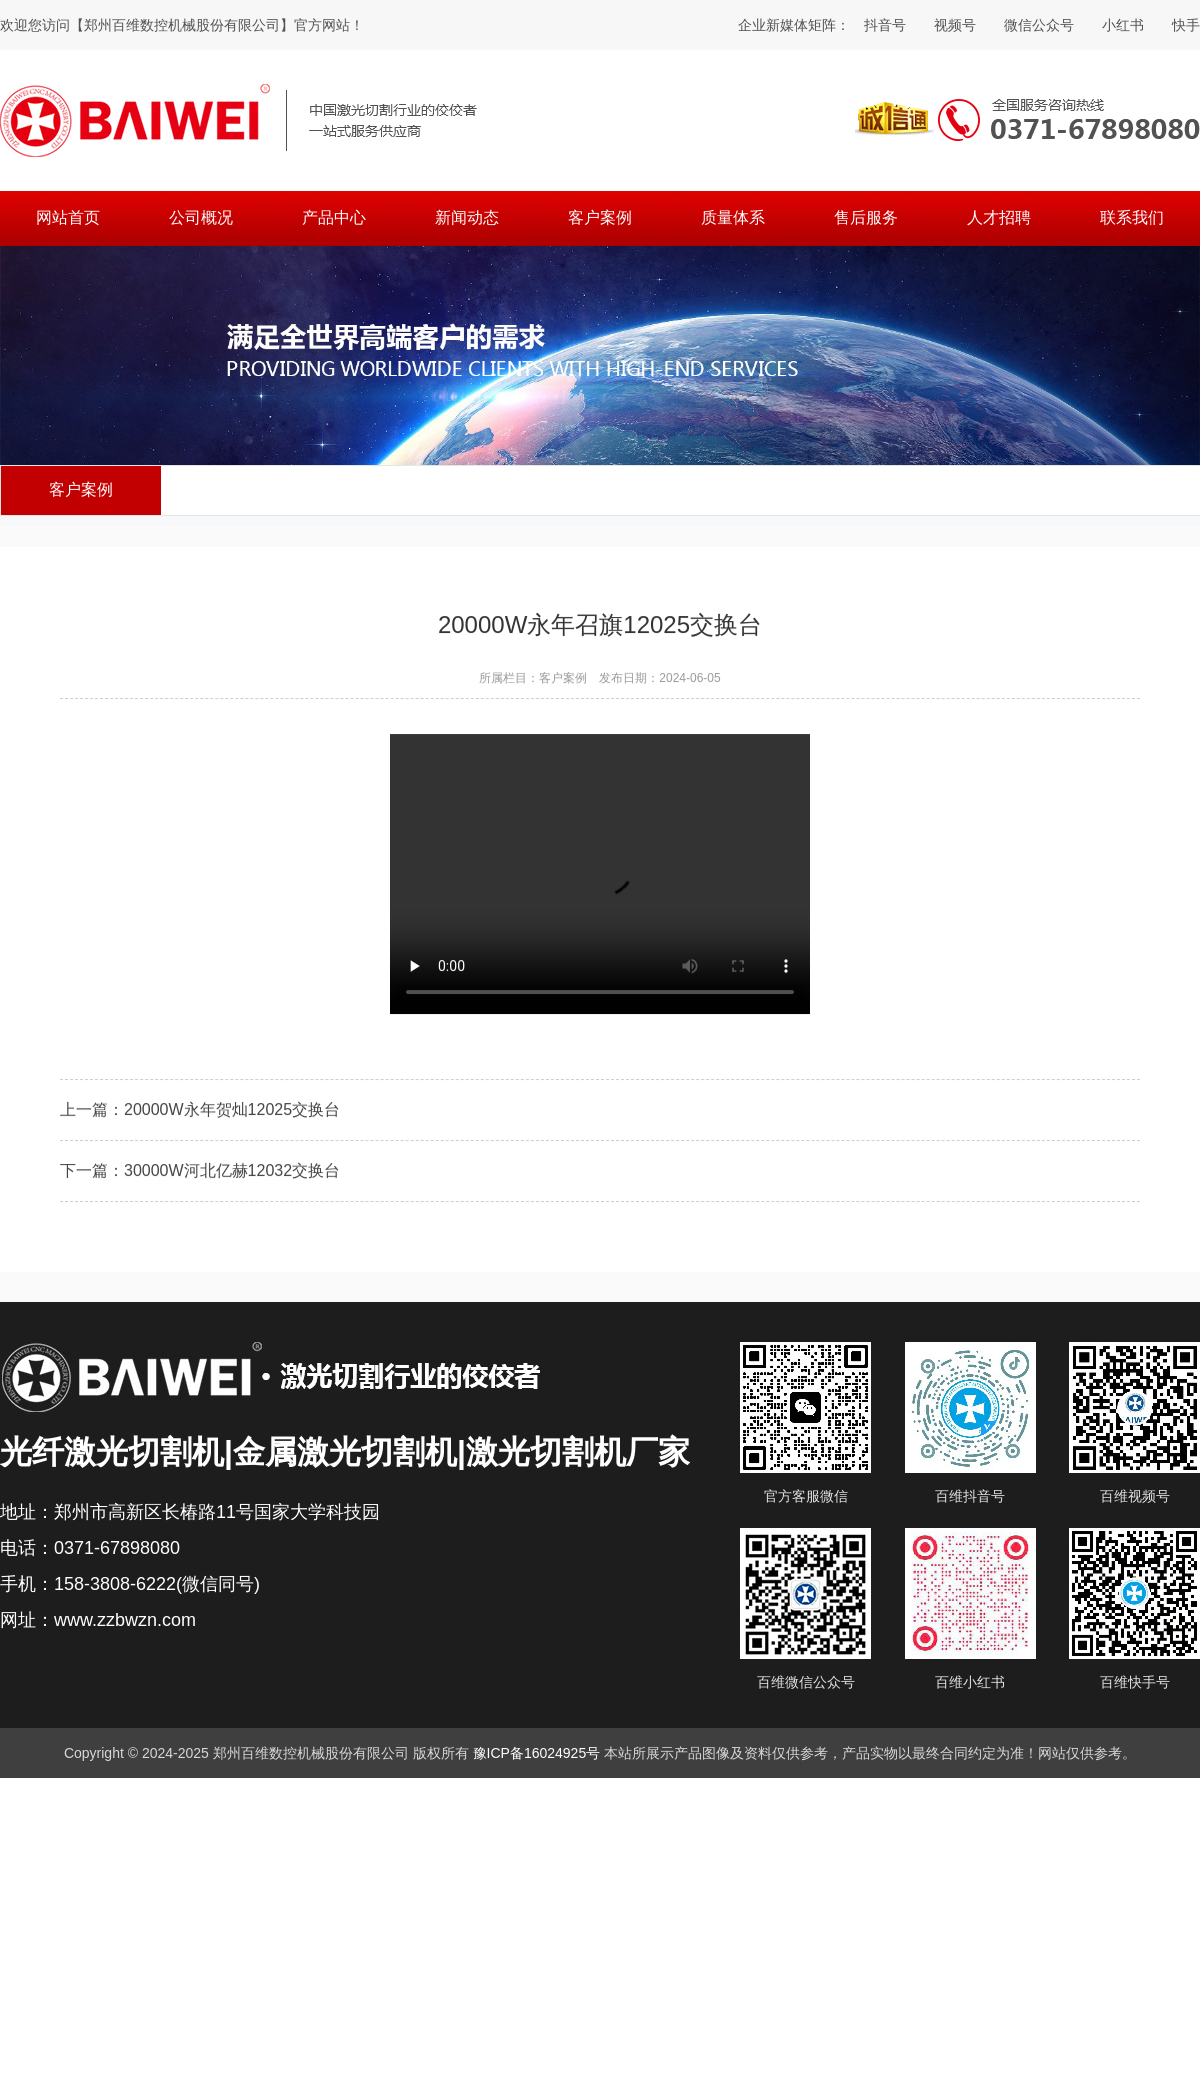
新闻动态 (467, 217)
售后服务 (866, 217)
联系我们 (1132, 217)
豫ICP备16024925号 (537, 1753)
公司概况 (201, 217)
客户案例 (600, 217)
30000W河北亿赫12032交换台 (232, 1172)
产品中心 (334, 217)
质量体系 (733, 217)
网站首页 (68, 217)
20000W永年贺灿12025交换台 (232, 1111)
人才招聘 (999, 217)
